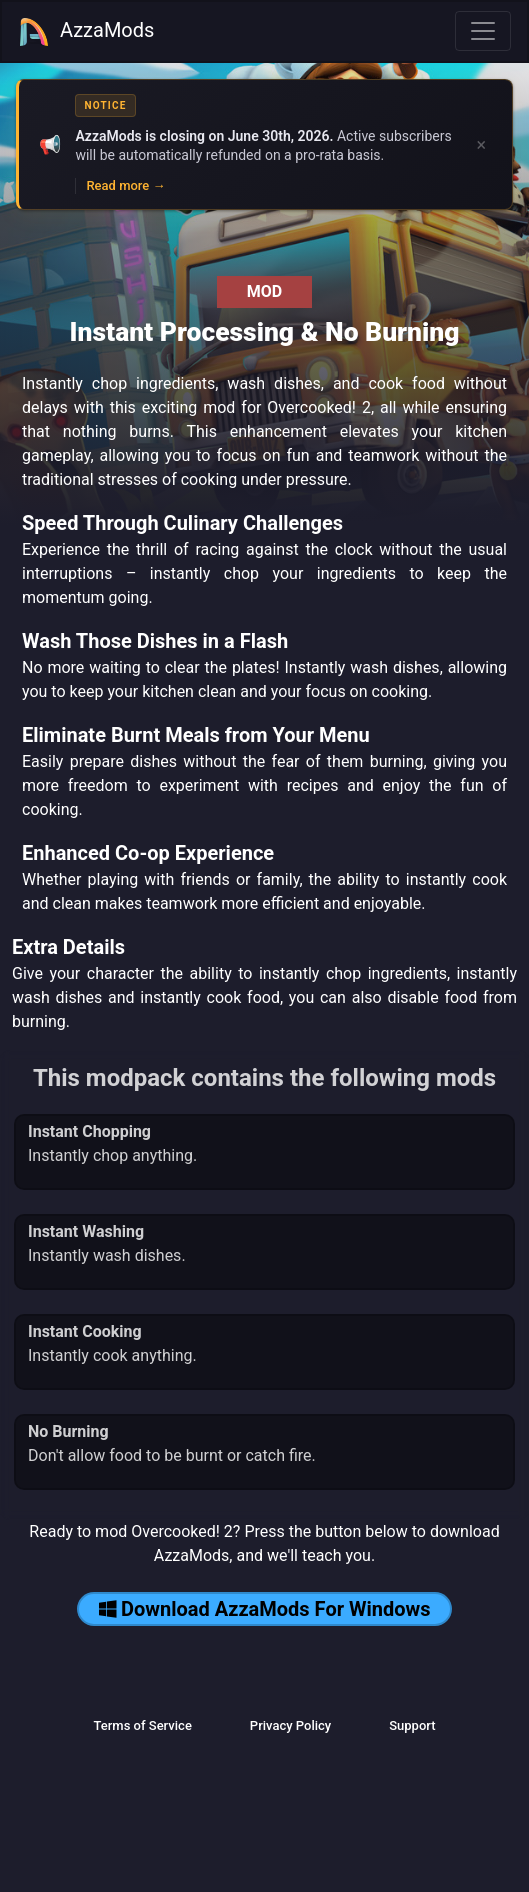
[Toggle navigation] (483, 31)
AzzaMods (86, 32)
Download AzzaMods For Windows (265, 1609)
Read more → (125, 185)
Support (412, 1725)
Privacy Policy (290, 1725)
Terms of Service (142, 1725)
